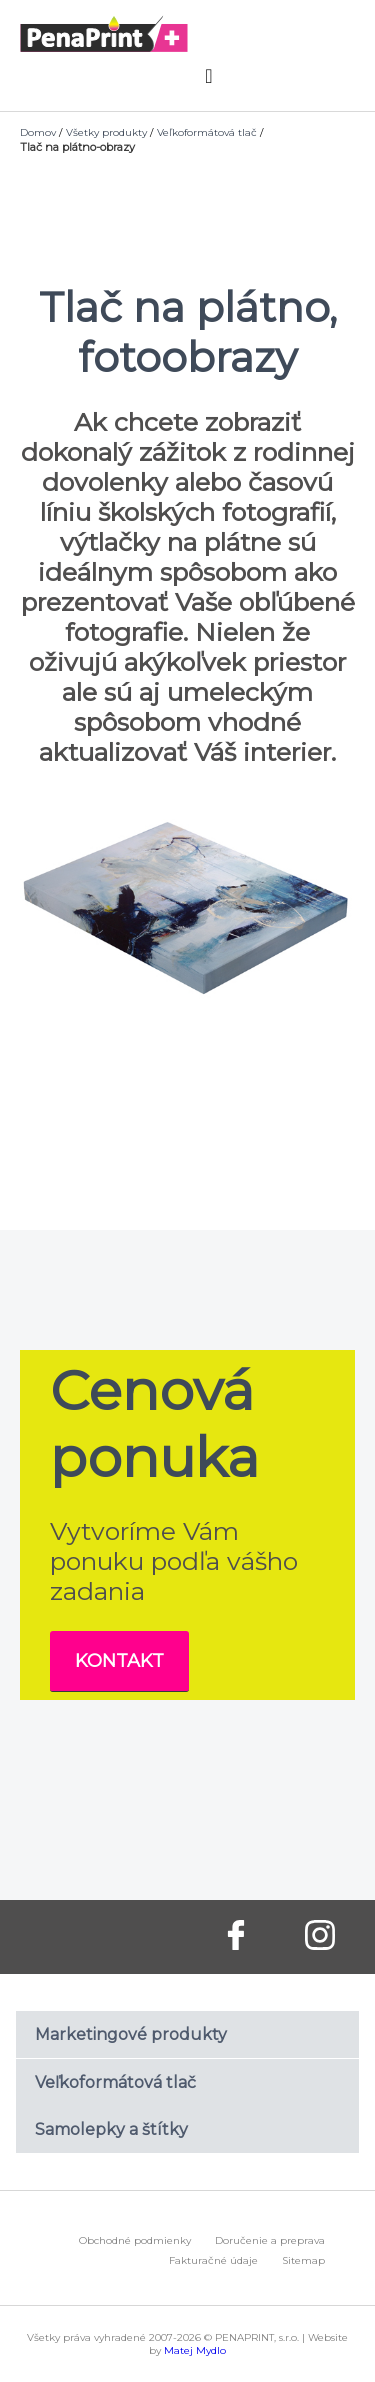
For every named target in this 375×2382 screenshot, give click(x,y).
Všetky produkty (106, 132)
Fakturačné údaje (213, 2260)
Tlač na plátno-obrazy (77, 147)
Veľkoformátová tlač (207, 132)
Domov (38, 132)
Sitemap (303, 2260)
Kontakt (119, 1661)
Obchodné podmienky (135, 2240)
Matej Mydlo (195, 2350)
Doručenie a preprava (270, 2240)
